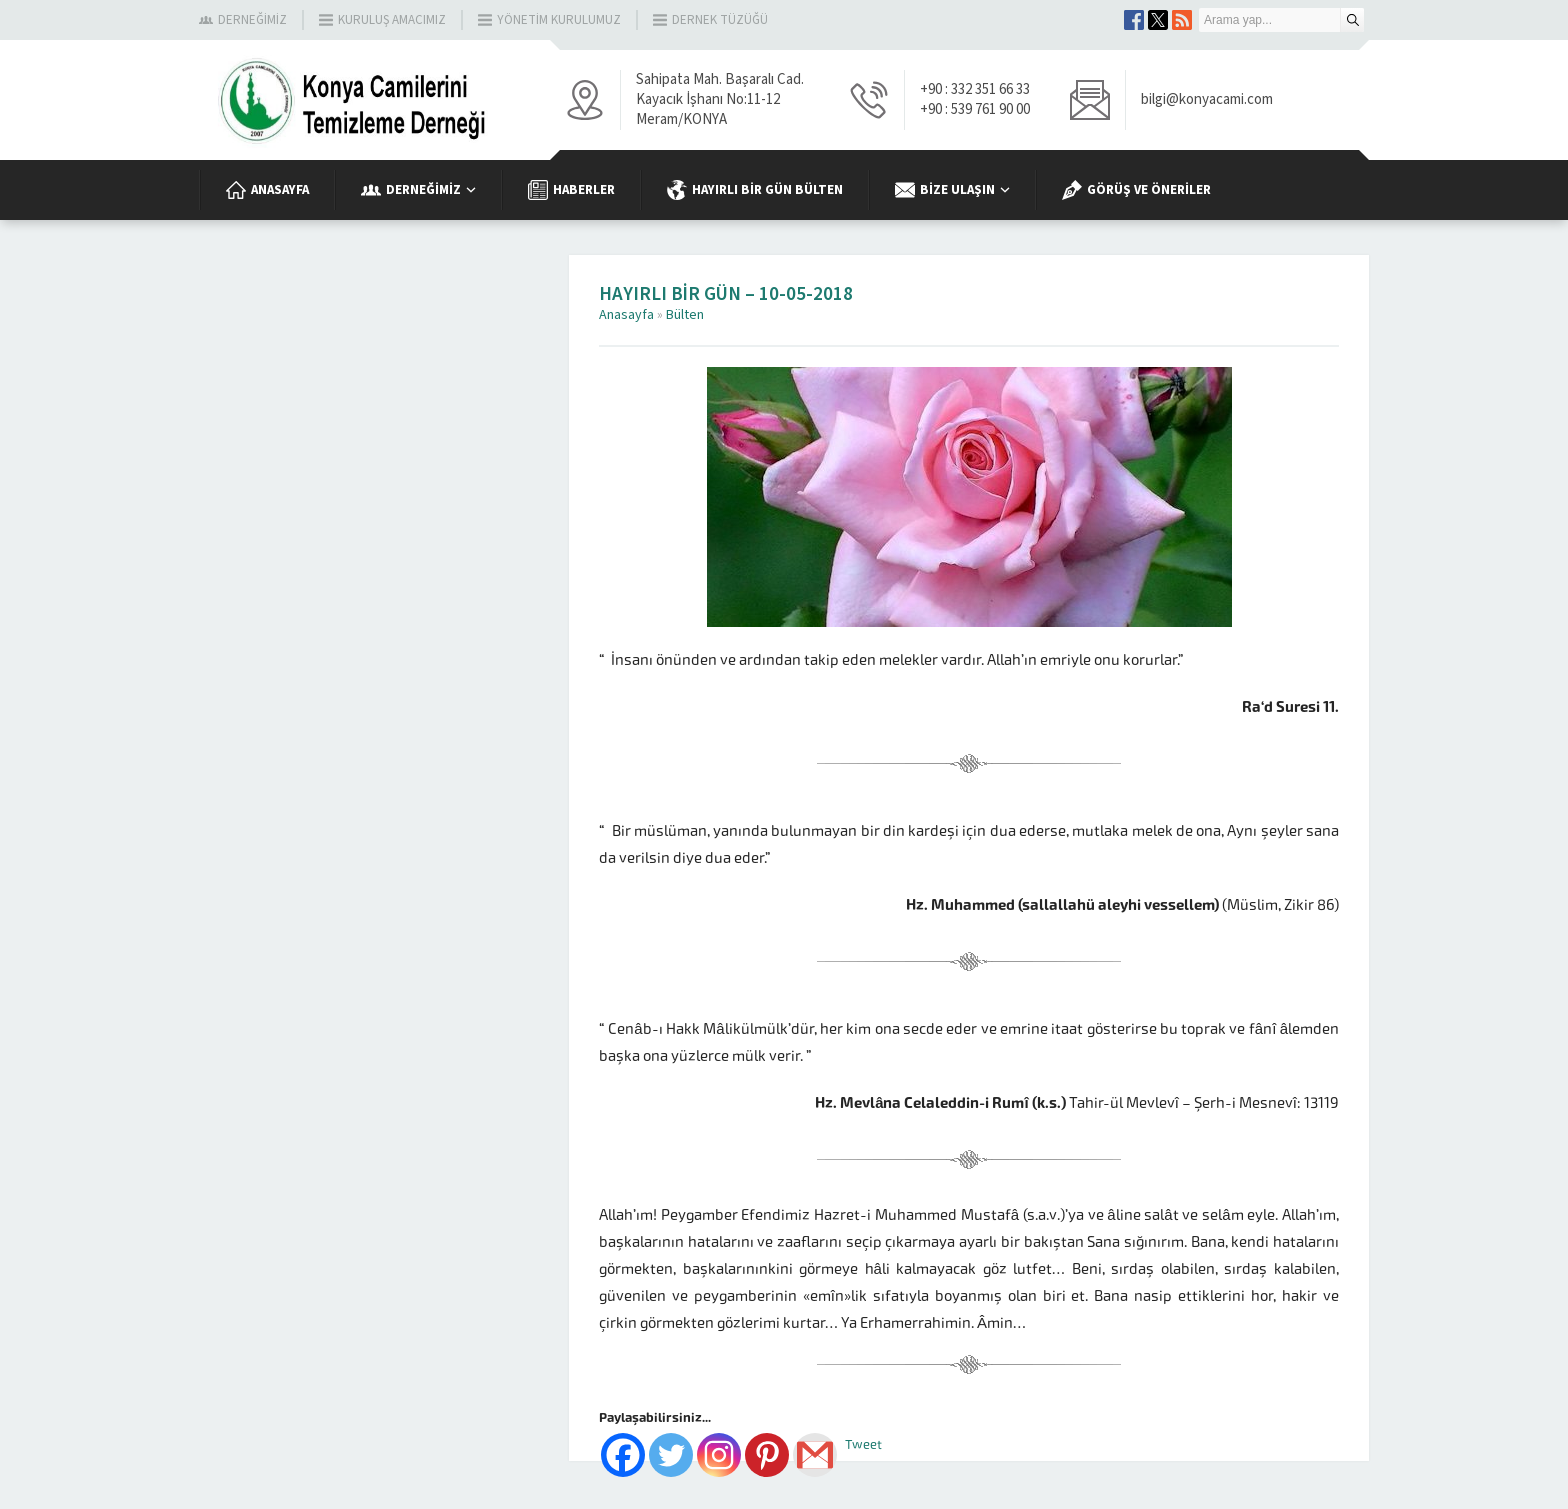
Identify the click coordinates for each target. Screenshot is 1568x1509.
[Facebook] (623, 1455)
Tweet (863, 1444)
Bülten (685, 315)
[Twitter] (671, 1455)
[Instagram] (719, 1455)
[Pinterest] (767, 1455)
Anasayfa (626, 315)
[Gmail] (815, 1455)
